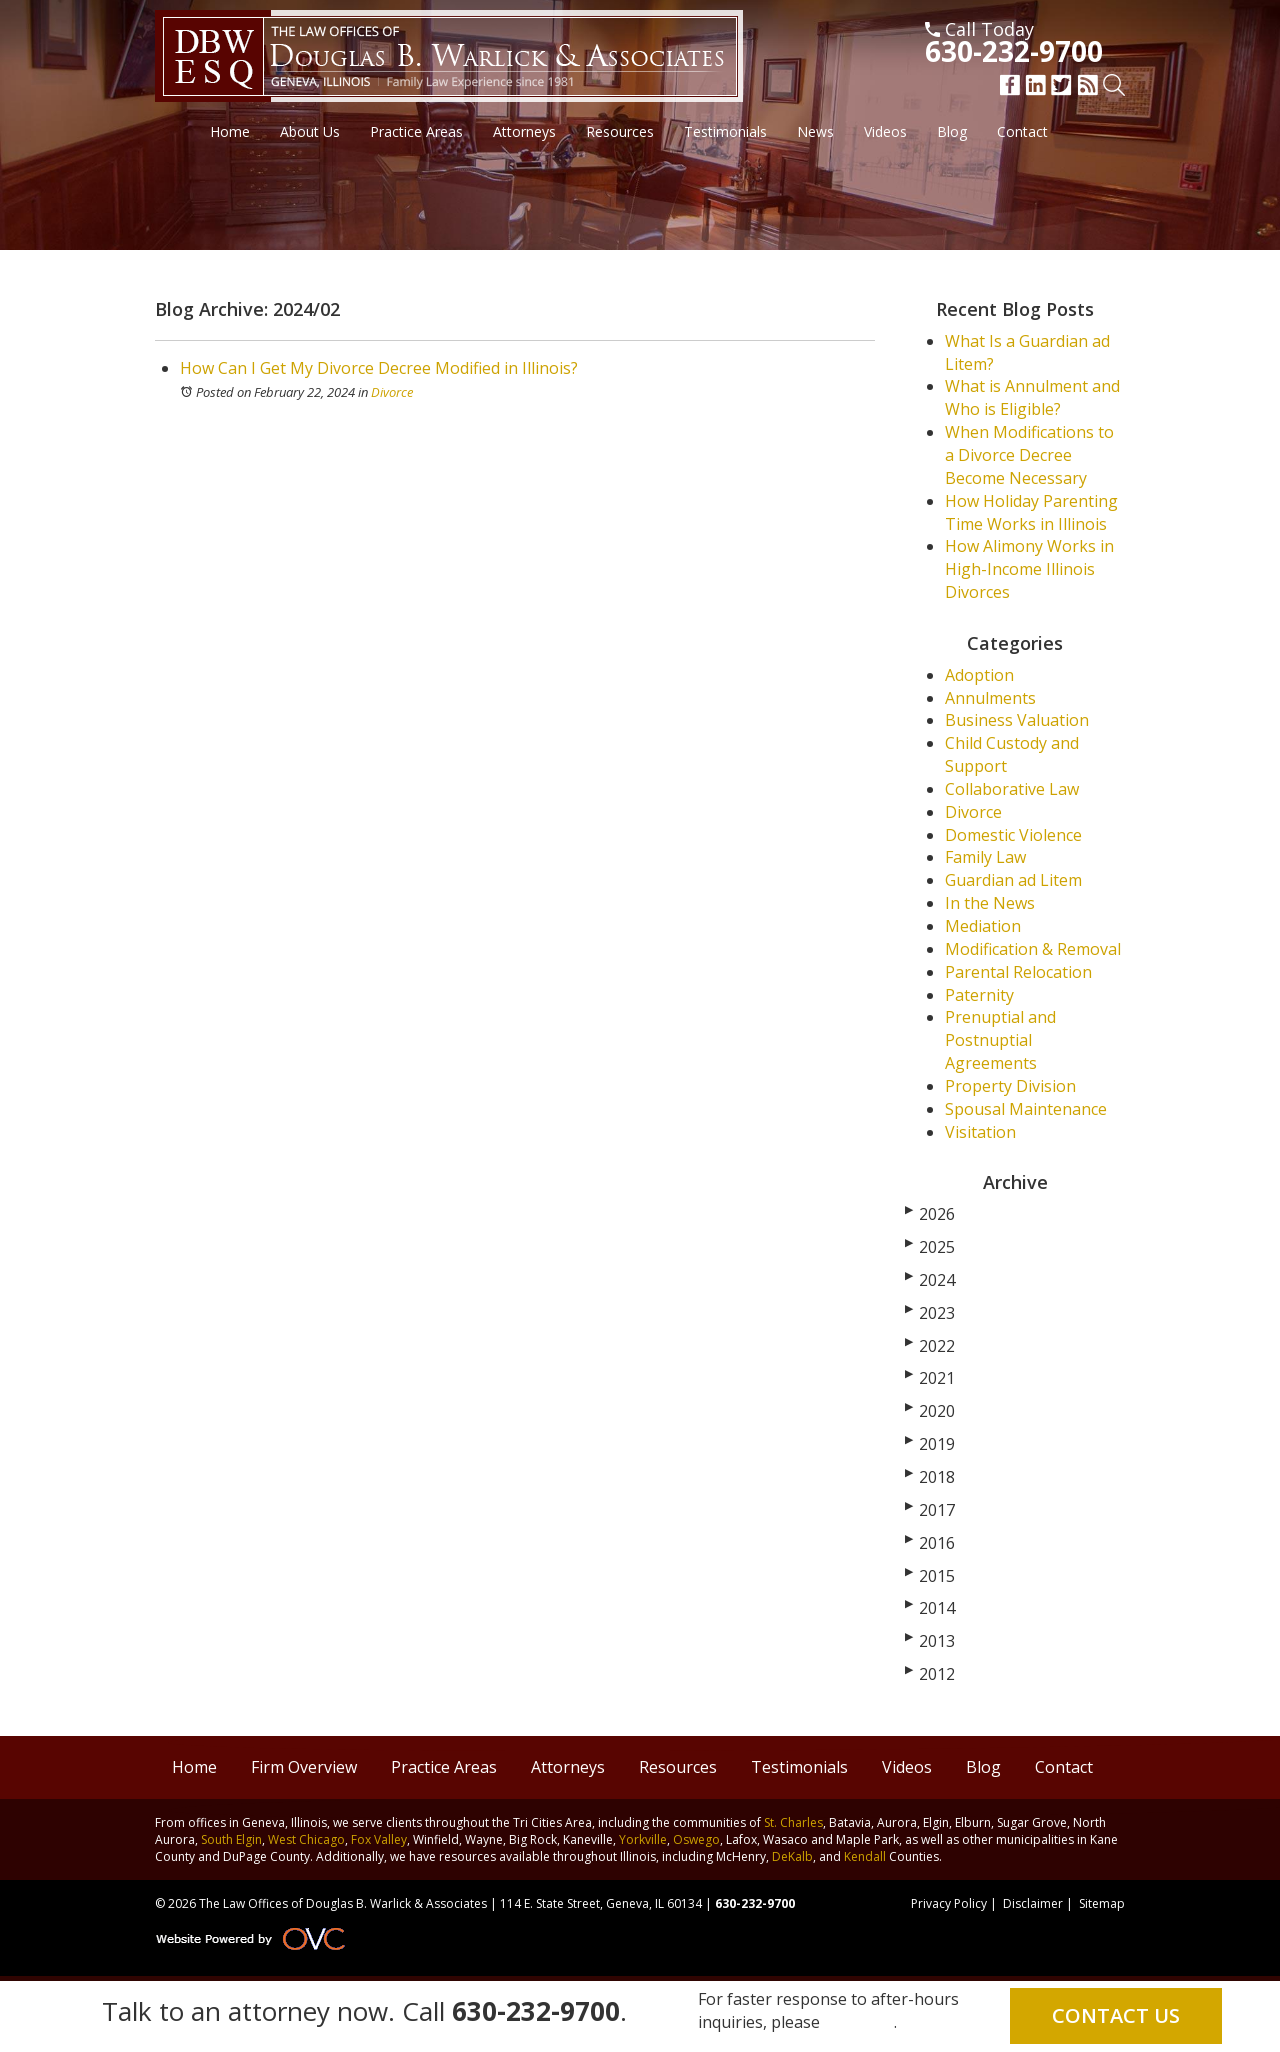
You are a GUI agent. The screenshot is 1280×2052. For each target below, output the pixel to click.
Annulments (990, 698)
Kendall (865, 1856)
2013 (930, 1641)
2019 (930, 1444)
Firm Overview (304, 1767)
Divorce (392, 392)
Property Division (1010, 1086)
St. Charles (793, 1822)
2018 (930, 1477)
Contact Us (1116, 2015)
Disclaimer (1033, 1903)
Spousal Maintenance (1026, 1109)
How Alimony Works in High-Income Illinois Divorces (1029, 569)
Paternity (979, 995)
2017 (930, 1510)
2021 (930, 1378)
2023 (930, 1313)
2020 (930, 1411)
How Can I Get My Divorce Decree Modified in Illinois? (379, 368)
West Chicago (306, 1839)
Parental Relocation (1018, 972)
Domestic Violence (1013, 835)
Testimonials (725, 131)
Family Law (985, 857)
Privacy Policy (949, 1903)
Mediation (983, 926)
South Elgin (231, 1839)
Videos (885, 131)
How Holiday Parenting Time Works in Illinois (1031, 512)
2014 (930, 1608)
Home (230, 131)
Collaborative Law (1012, 789)
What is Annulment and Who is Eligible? (1032, 397)
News (815, 131)
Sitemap (1102, 1903)
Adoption (979, 675)
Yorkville (643, 1839)
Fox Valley (379, 1839)
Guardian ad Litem (1013, 880)
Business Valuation (1017, 720)
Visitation (980, 1132)
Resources (620, 131)
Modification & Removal (1033, 949)
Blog (952, 131)
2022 (930, 1346)
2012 (930, 1674)
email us (859, 2022)
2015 (930, 1576)
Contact (1022, 131)
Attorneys (524, 131)
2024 (930, 1280)
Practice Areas (416, 131)
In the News (990, 903)
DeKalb (792, 1856)
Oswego (696, 1839)
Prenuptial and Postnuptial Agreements (1000, 1040)
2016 (930, 1543)
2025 (930, 1247)
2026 (930, 1214)
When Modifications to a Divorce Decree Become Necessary (1029, 455)
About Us (310, 131)
